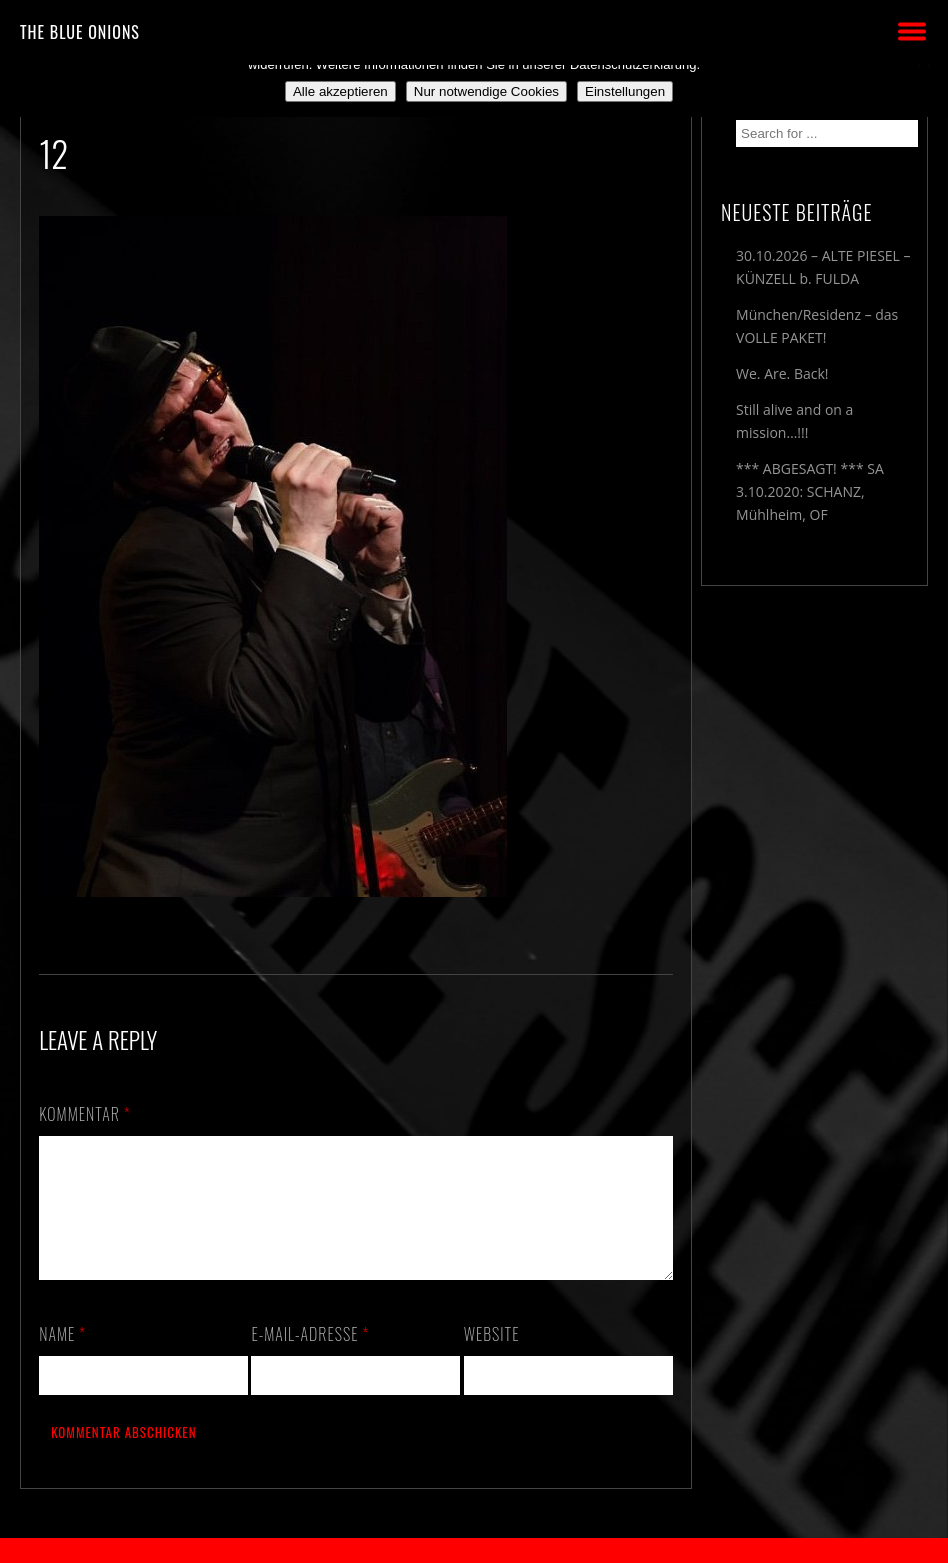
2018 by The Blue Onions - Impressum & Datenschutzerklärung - (474, 1550)
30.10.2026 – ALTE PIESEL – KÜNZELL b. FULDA (823, 267)
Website (492, 1358)
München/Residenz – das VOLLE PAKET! (817, 326)
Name (62, 1358)
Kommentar (85, 1114)
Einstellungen (625, 91)
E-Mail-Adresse (310, 1358)
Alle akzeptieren (340, 91)
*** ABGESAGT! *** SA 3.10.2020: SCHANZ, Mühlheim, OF (810, 491)
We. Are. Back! (782, 373)
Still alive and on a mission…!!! (794, 421)
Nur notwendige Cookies (486, 91)
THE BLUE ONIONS (80, 32)
